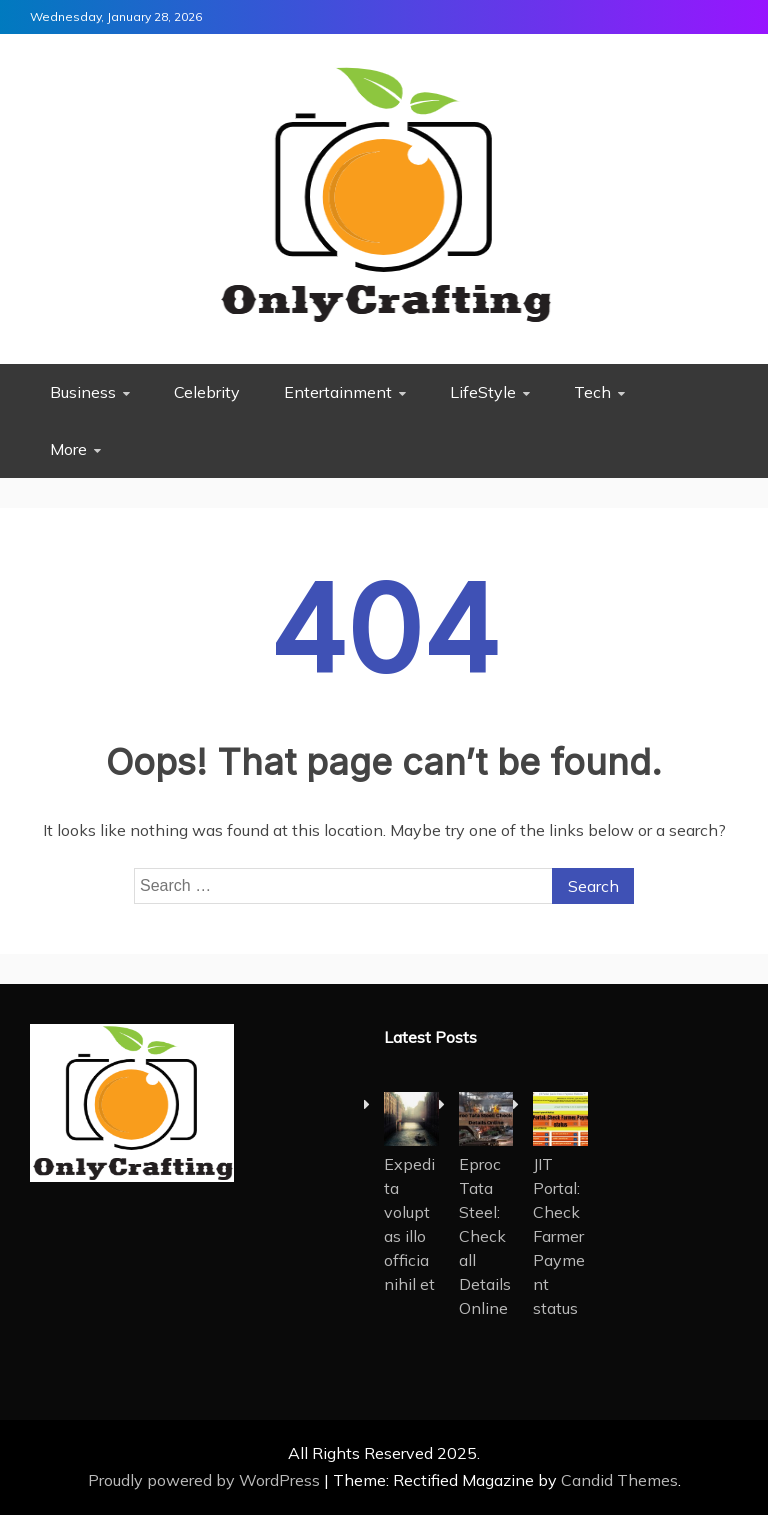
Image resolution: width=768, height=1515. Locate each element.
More (68, 449)
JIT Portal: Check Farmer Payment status (559, 1236)
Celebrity (207, 392)
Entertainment (338, 392)
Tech (592, 392)
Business (83, 392)
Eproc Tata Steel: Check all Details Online (485, 1236)
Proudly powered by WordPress (206, 1480)
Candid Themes (619, 1480)
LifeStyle (483, 392)
